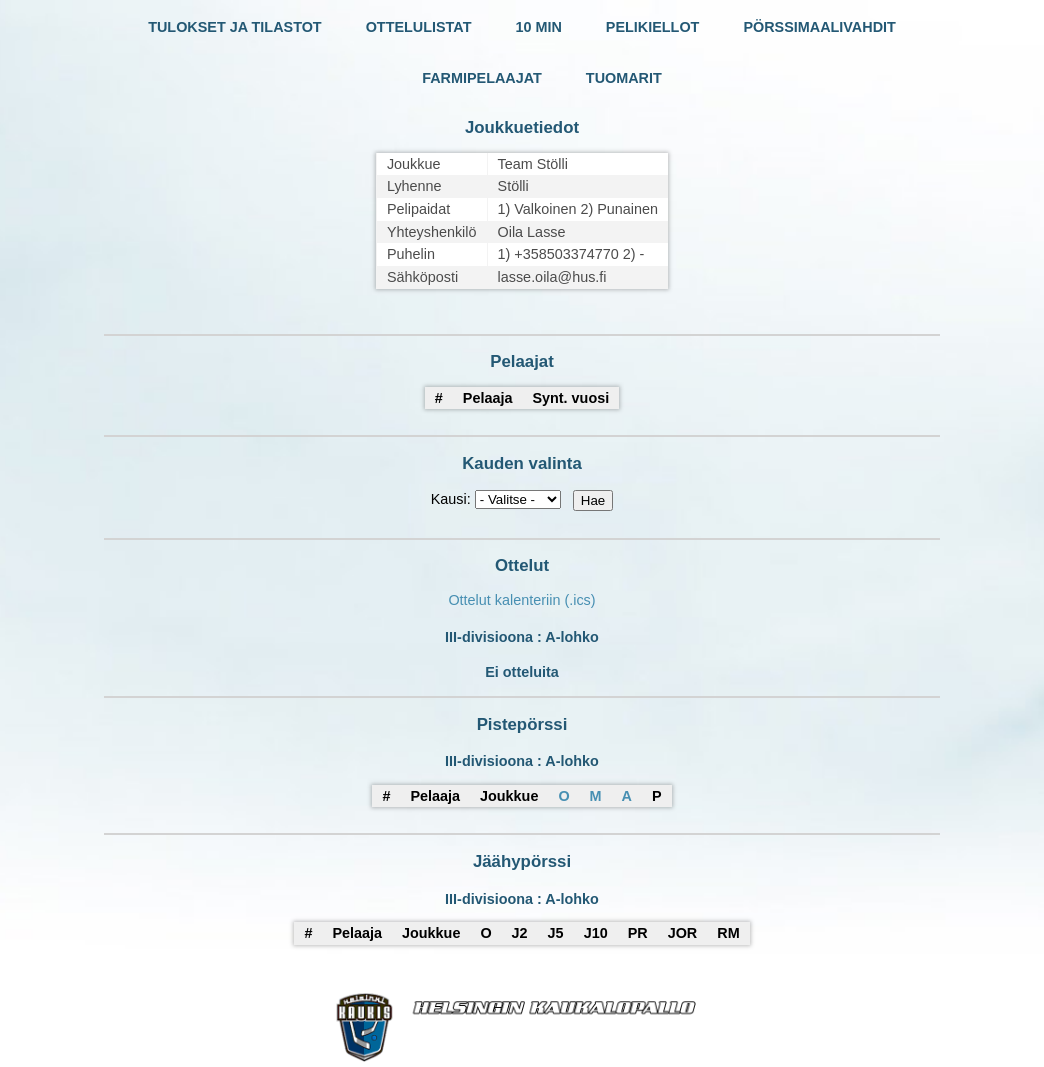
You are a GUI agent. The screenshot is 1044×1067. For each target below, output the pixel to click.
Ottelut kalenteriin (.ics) (521, 600)
